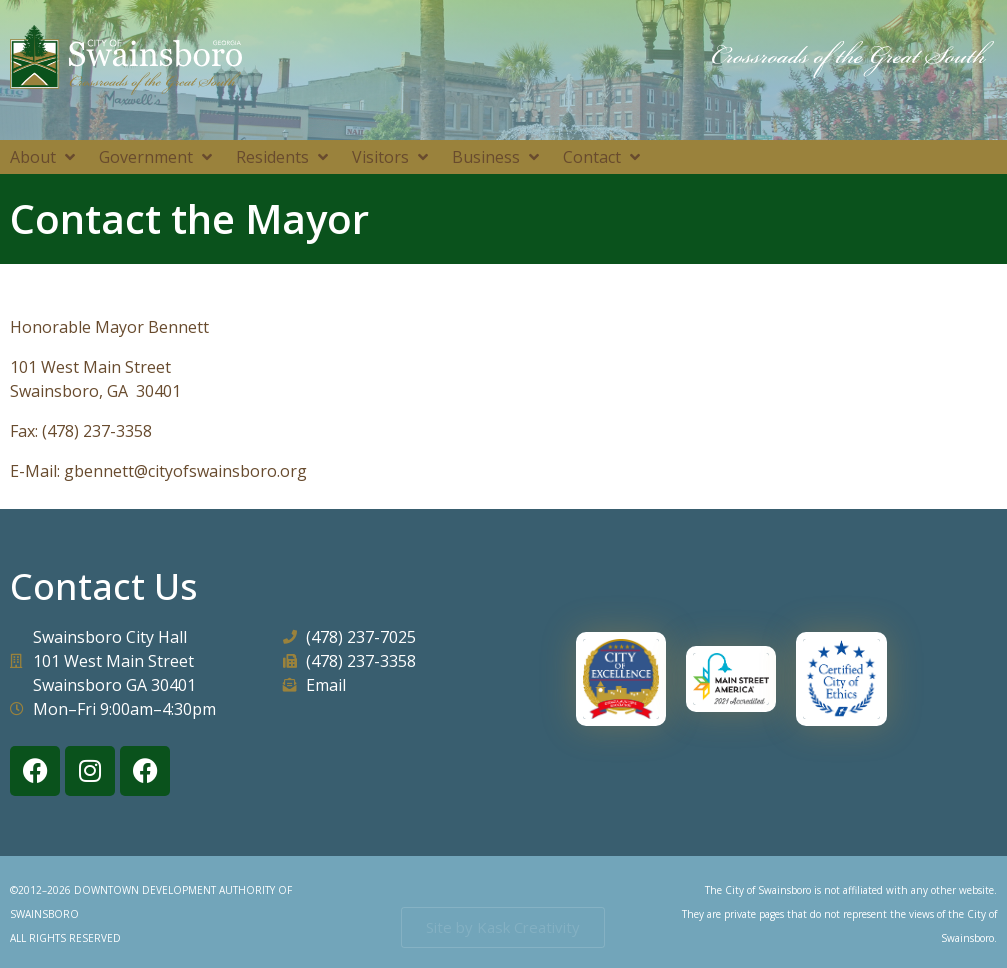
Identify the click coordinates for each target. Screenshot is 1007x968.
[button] (44, 157)
